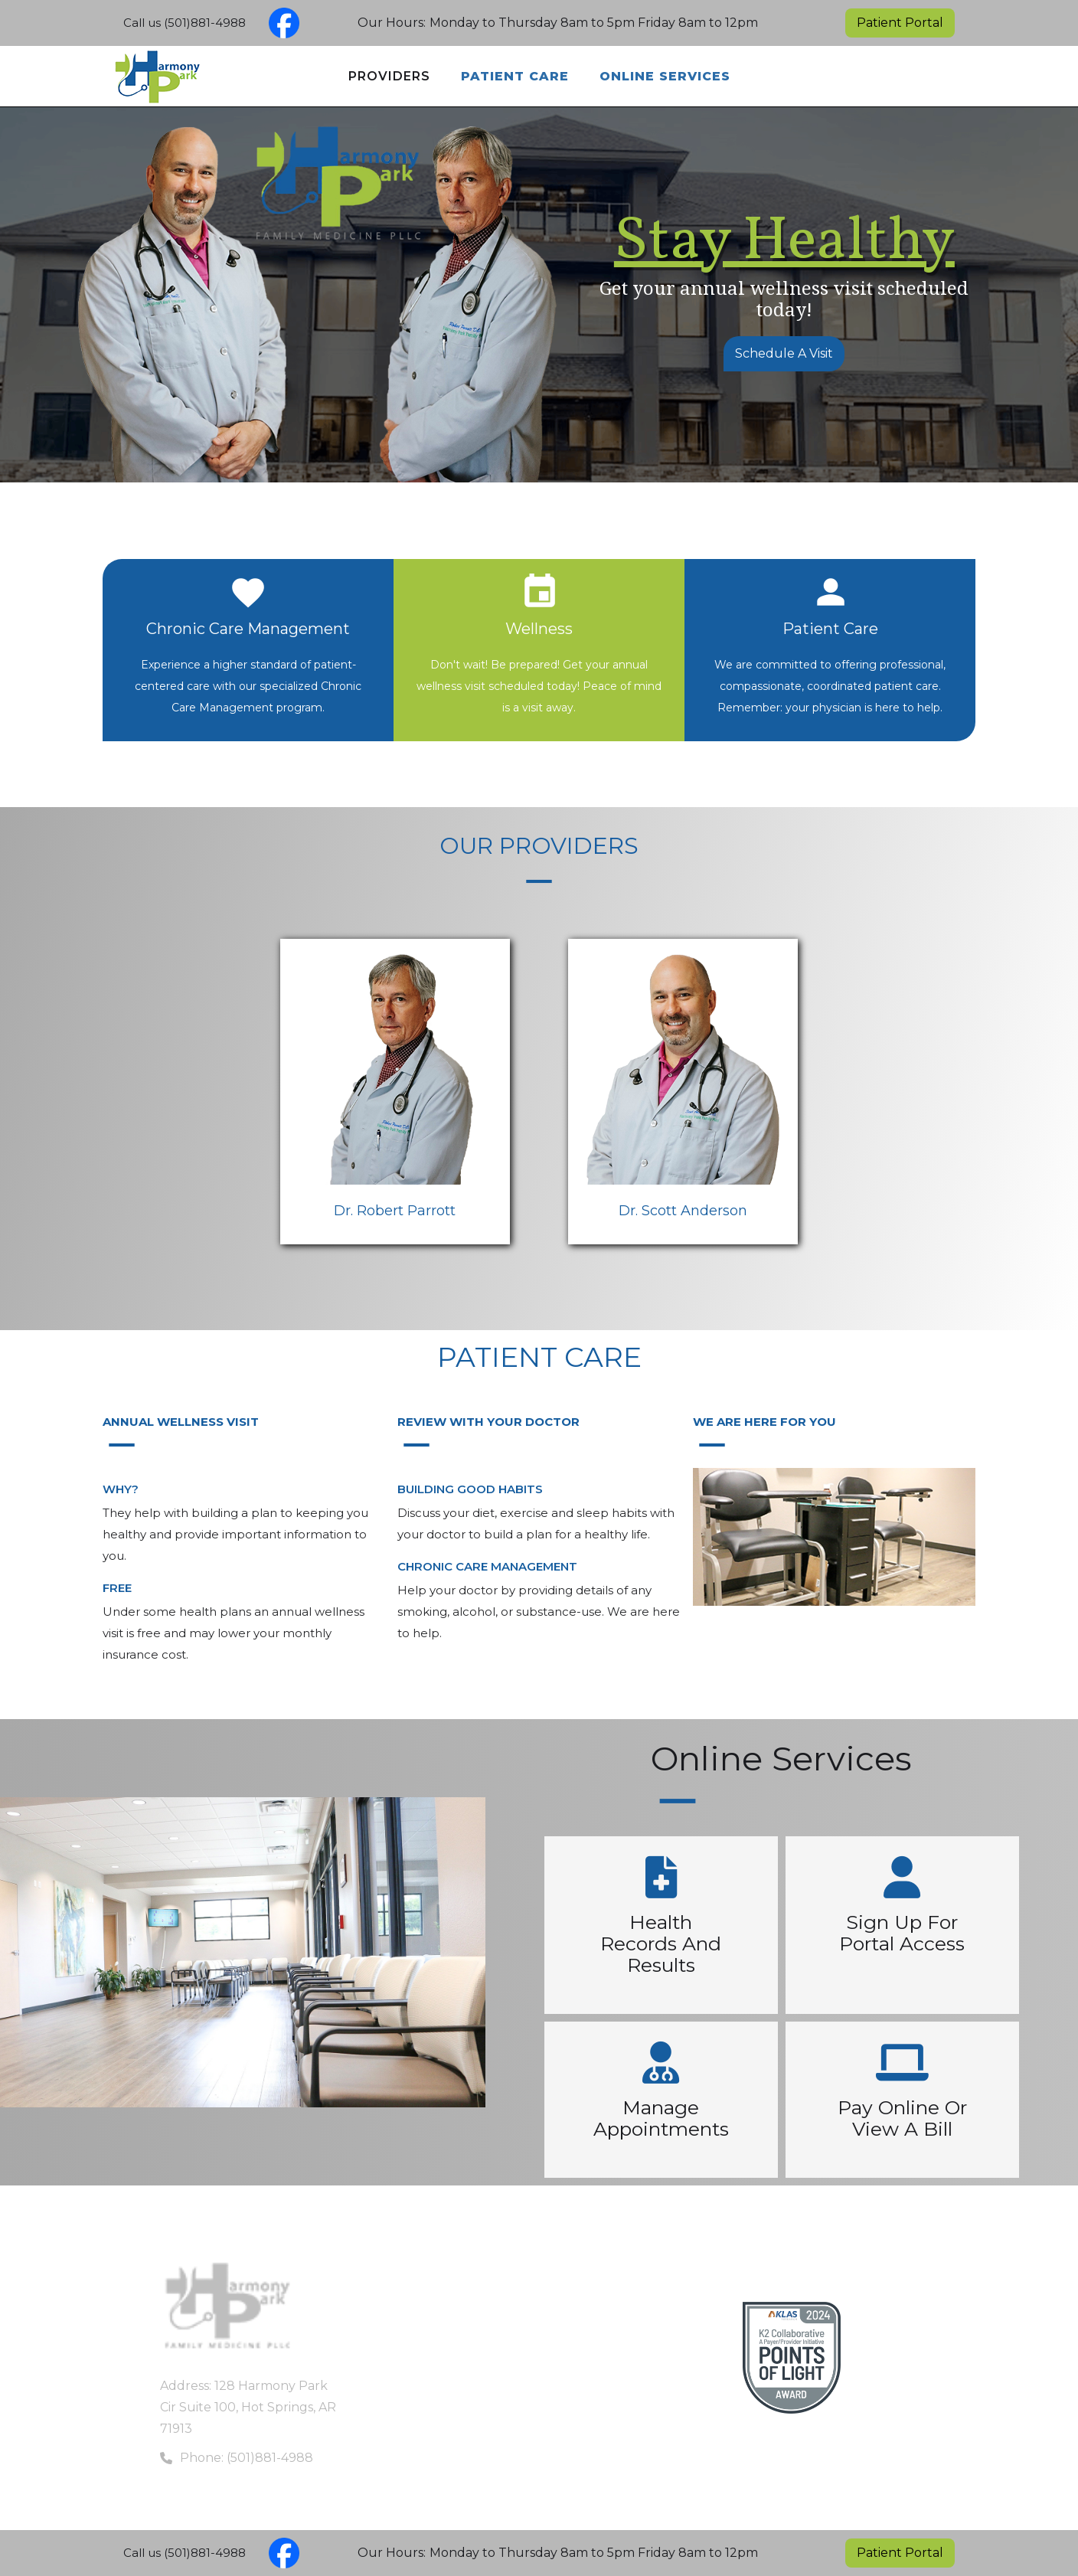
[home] (119, 76)
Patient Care (515, 76)
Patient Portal (900, 22)
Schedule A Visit (784, 353)
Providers (389, 76)
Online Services (664, 76)
